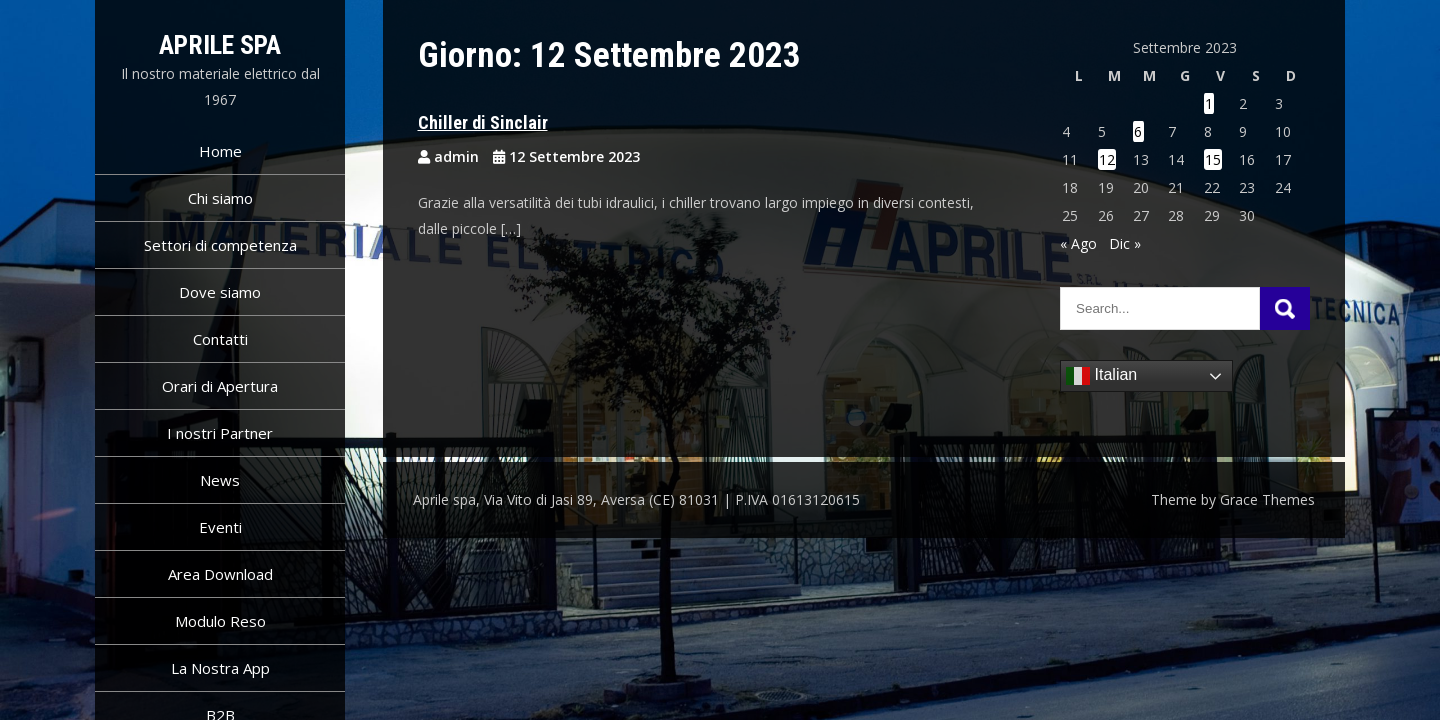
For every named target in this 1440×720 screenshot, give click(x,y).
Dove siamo (220, 292)
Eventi (220, 527)
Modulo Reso (220, 621)
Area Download (220, 574)
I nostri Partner (220, 433)
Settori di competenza (220, 245)
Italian (1101, 376)
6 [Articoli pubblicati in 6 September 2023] (1138, 131)
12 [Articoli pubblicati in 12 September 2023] (1107, 159)
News (220, 480)
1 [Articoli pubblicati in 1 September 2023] (1209, 103)
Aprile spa (220, 45)
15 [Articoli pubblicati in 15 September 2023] (1213, 159)
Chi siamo (220, 198)
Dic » (1125, 243)
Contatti (220, 339)
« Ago (1078, 243)
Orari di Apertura (220, 386)
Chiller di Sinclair (483, 122)
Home (220, 151)
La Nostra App (220, 668)
